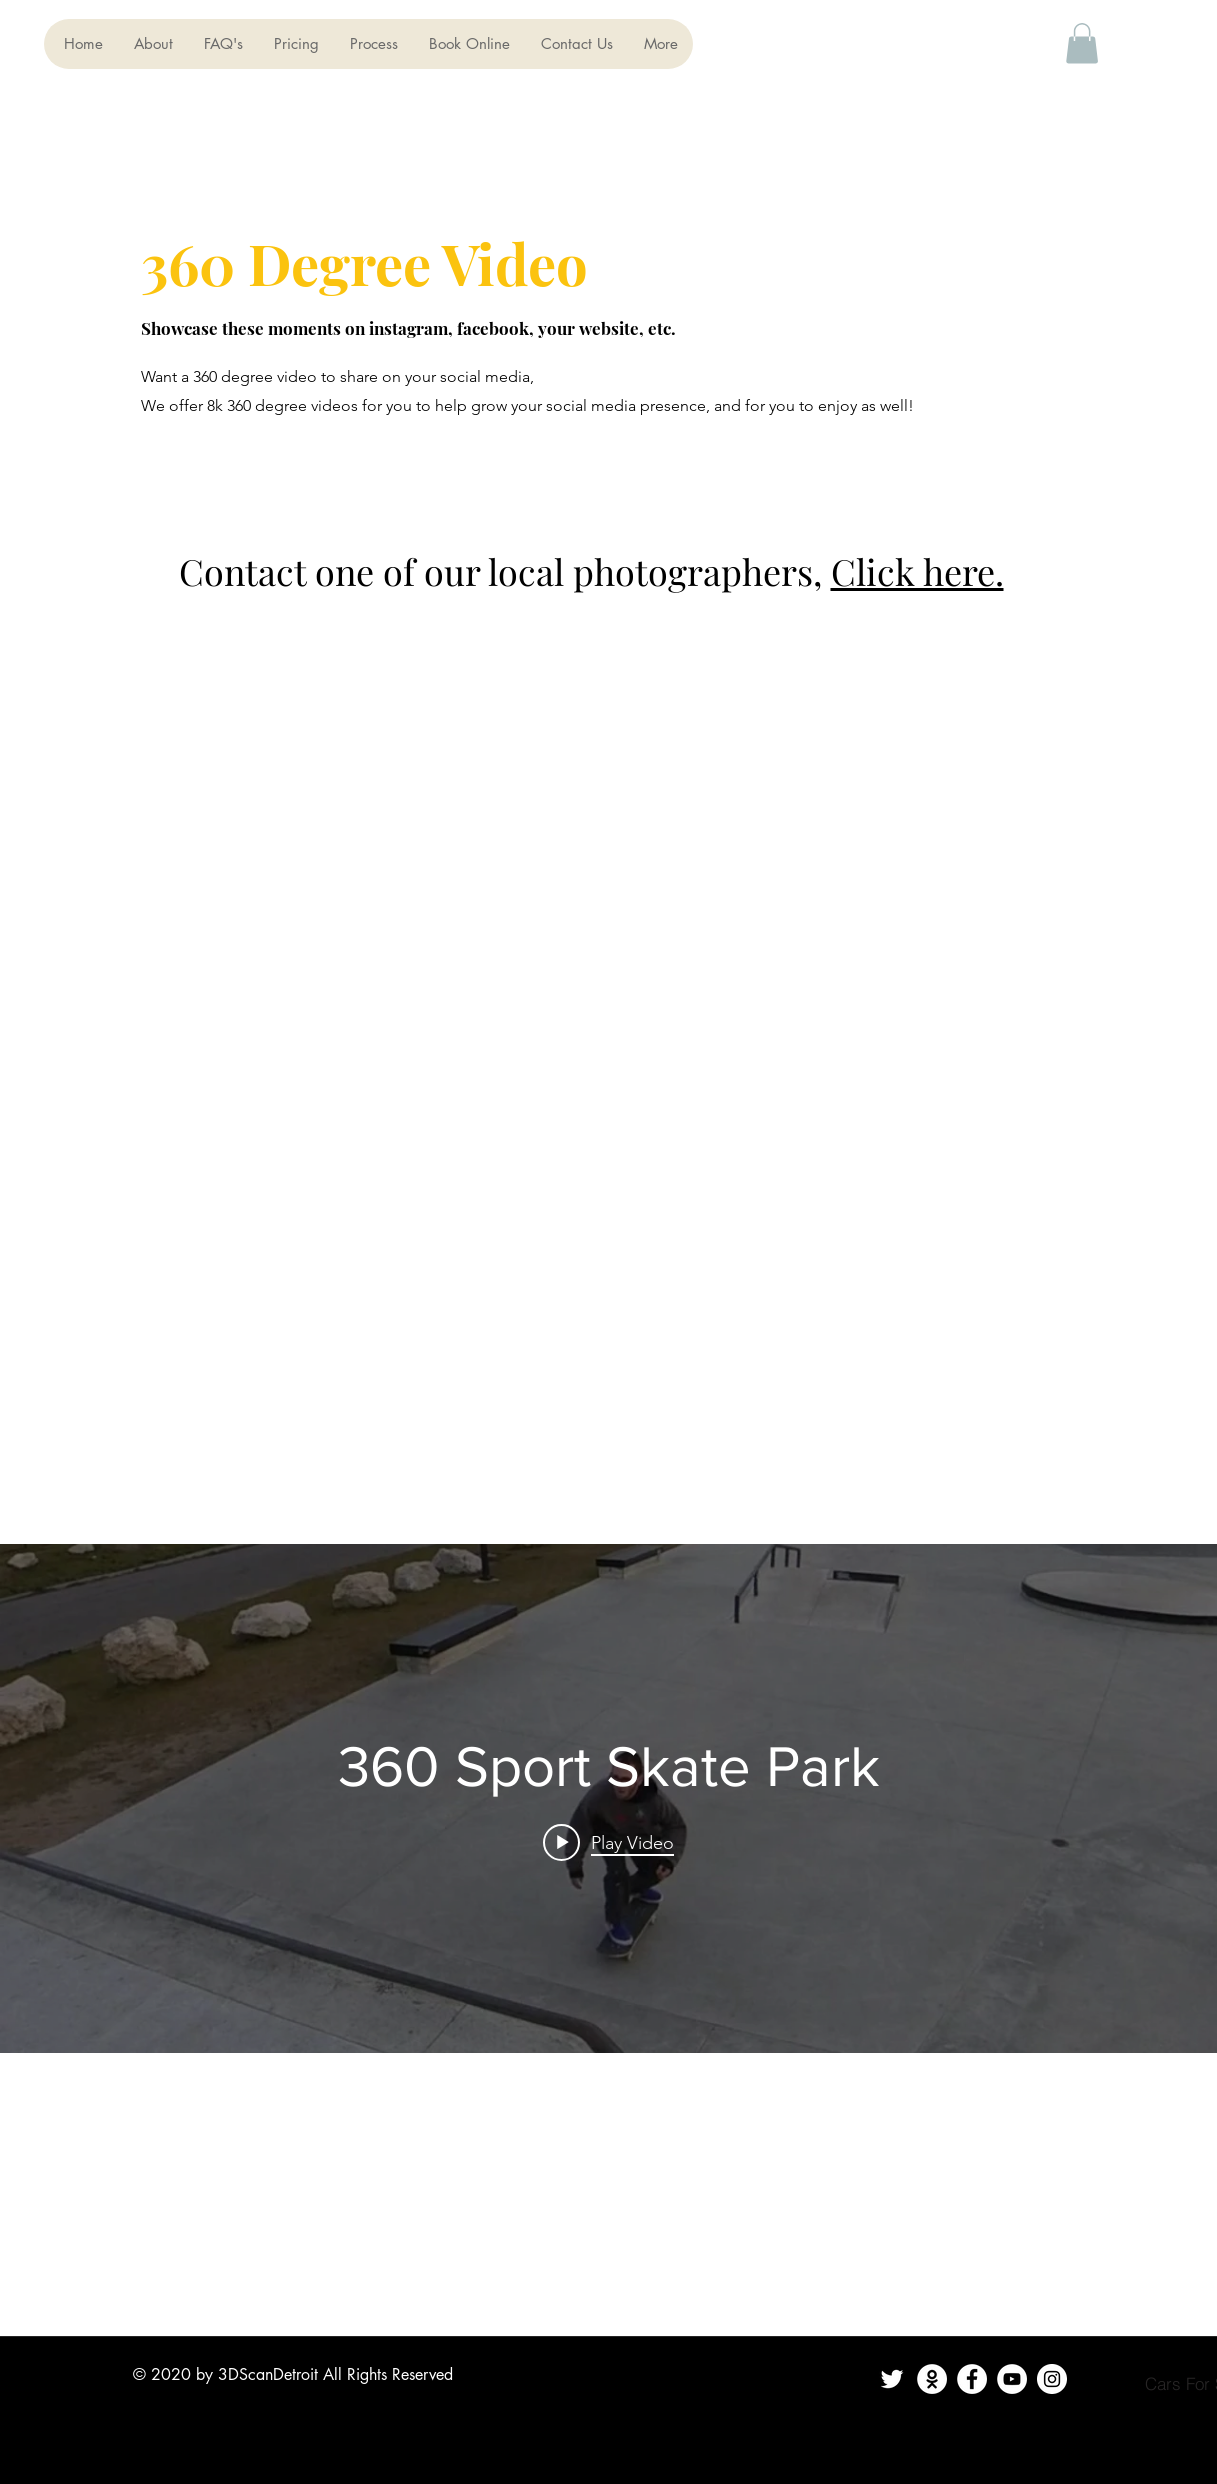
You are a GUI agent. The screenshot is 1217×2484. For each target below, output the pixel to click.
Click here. (917, 571)
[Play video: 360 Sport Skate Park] (608, 1842)
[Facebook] (972, 2379)
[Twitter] (892, 2379)
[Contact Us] (932, 2379)
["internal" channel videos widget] (608, 1798)
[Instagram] (1052, 2379)
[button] (1082, 43)
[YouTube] (1012, 2379)
